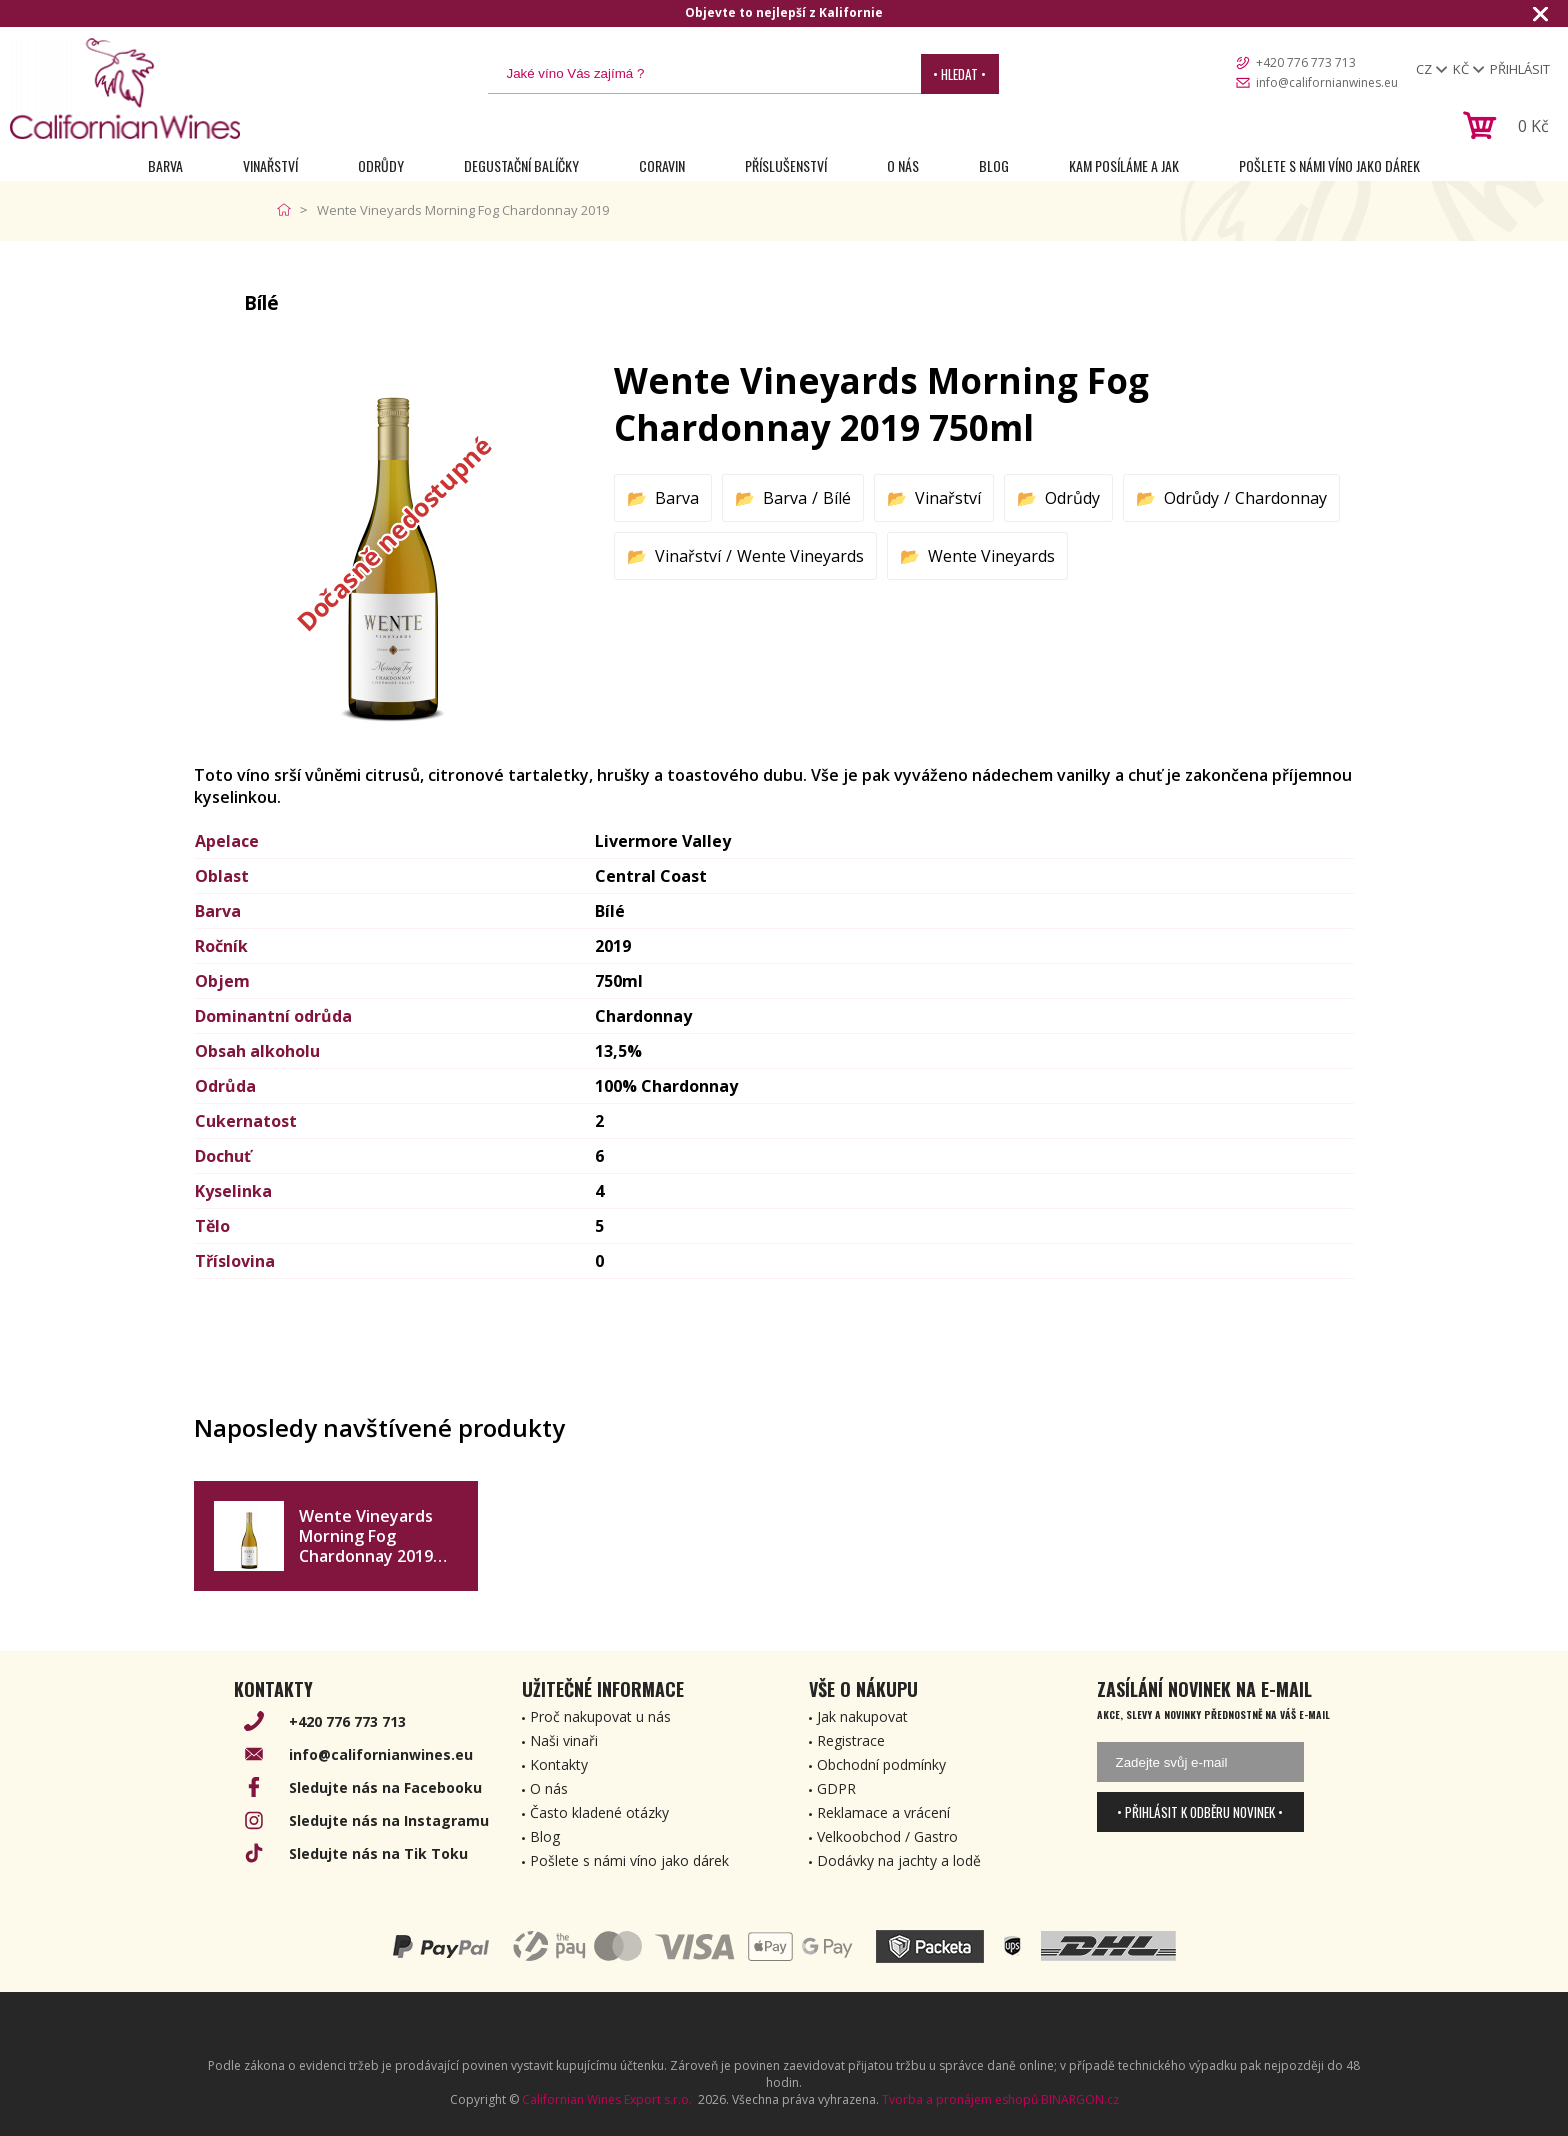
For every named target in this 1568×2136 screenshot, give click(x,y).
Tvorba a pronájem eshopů (960, 2099)
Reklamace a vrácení (883, 1812)
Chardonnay (1281, 498)
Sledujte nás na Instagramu (389, 1820)
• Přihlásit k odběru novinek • (1200, 1812)
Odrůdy (381, 165)
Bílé (837, 498)
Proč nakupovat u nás (600, 1716)
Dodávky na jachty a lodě (899, 1860)
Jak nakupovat (862, 1716)
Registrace (851, 1740)
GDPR (836, 1788)
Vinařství (270, 165)
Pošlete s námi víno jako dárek (1329, 165)
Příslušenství (786, 165)
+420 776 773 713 (1306, 62)
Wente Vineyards (800, 556)
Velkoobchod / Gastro (887, 1836)
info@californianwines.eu (1327, 82)
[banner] (125, 88)
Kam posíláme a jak (1124, 165)
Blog (994, 165)
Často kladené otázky (599, 1812)
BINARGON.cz (1080, 2099)
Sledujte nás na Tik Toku (378, 1853)
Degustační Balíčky (521, 165)
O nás (903, 165)
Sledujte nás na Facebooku (385, 1787)
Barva (165, 165)
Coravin (662, 165)
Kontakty (559, 1764)
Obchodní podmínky (881, 1764)
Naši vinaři (564, 1740)
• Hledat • (959, 74)
